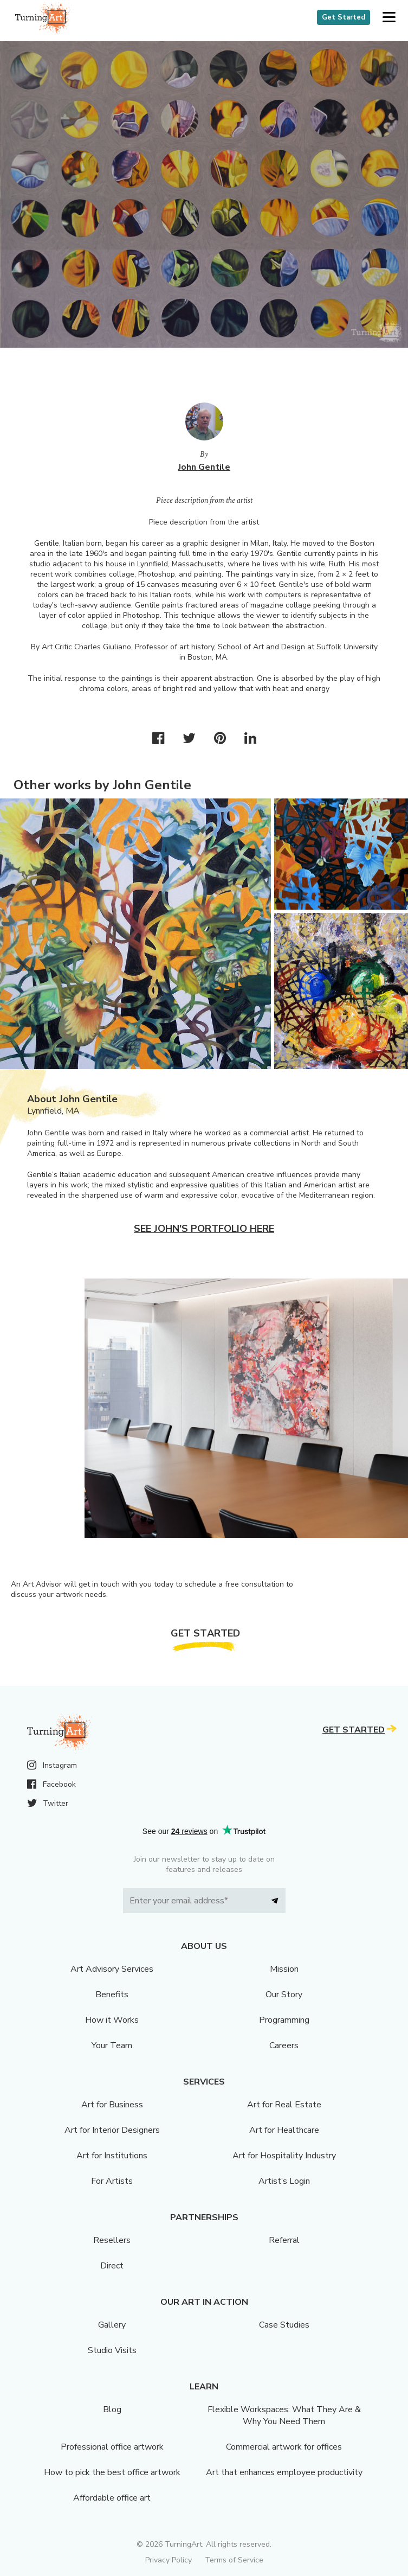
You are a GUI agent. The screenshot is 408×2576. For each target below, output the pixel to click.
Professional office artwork (112, 2447)
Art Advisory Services (111, 1969)
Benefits (111, 1994)
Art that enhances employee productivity (284, 2472)
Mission (284, 1969)
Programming (284, 2020)
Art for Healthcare (284, 2130)
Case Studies (284, 2325)
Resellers (112, 2240)
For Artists (112, 2181)
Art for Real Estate (284, 2105)
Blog (112, 2409)
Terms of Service (234, 2560)
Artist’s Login (284, 2181)
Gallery (112, 2325)
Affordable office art (112, 2498)
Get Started (343, 17)
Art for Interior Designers (112, 2130)
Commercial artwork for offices (284, 2447)
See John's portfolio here (204, 1228)
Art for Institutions (111, 2156)
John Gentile (204, 467)
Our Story (283, 1994)
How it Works (112, 2020)
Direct (112, 2266)
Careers (284, 2045)
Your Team (112, 2045)
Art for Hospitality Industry (284, 2156)
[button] (389, 17)
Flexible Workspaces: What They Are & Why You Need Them (284, 2415)
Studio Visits (112, 2350)
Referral (284, 2240)
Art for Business (112, 2105)
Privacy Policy (168, 2560)
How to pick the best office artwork (112, 2472)
